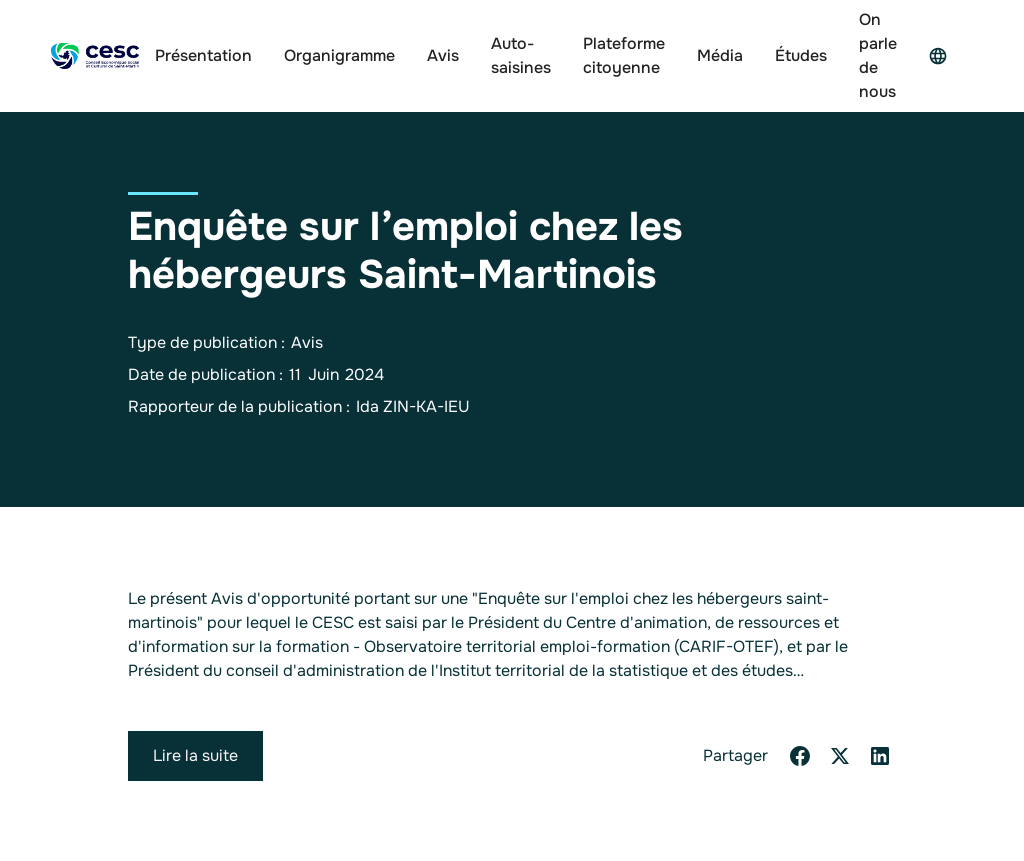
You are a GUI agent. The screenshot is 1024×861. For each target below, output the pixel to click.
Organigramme (339, 55)
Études (801, 55)
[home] (95, 56)
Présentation (203, 55)
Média (720, 55)
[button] (943, 56)
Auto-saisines (521, 55)
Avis (443, 55)
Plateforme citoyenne (624, 55)
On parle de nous (878, 55)
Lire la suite (195, 755)
